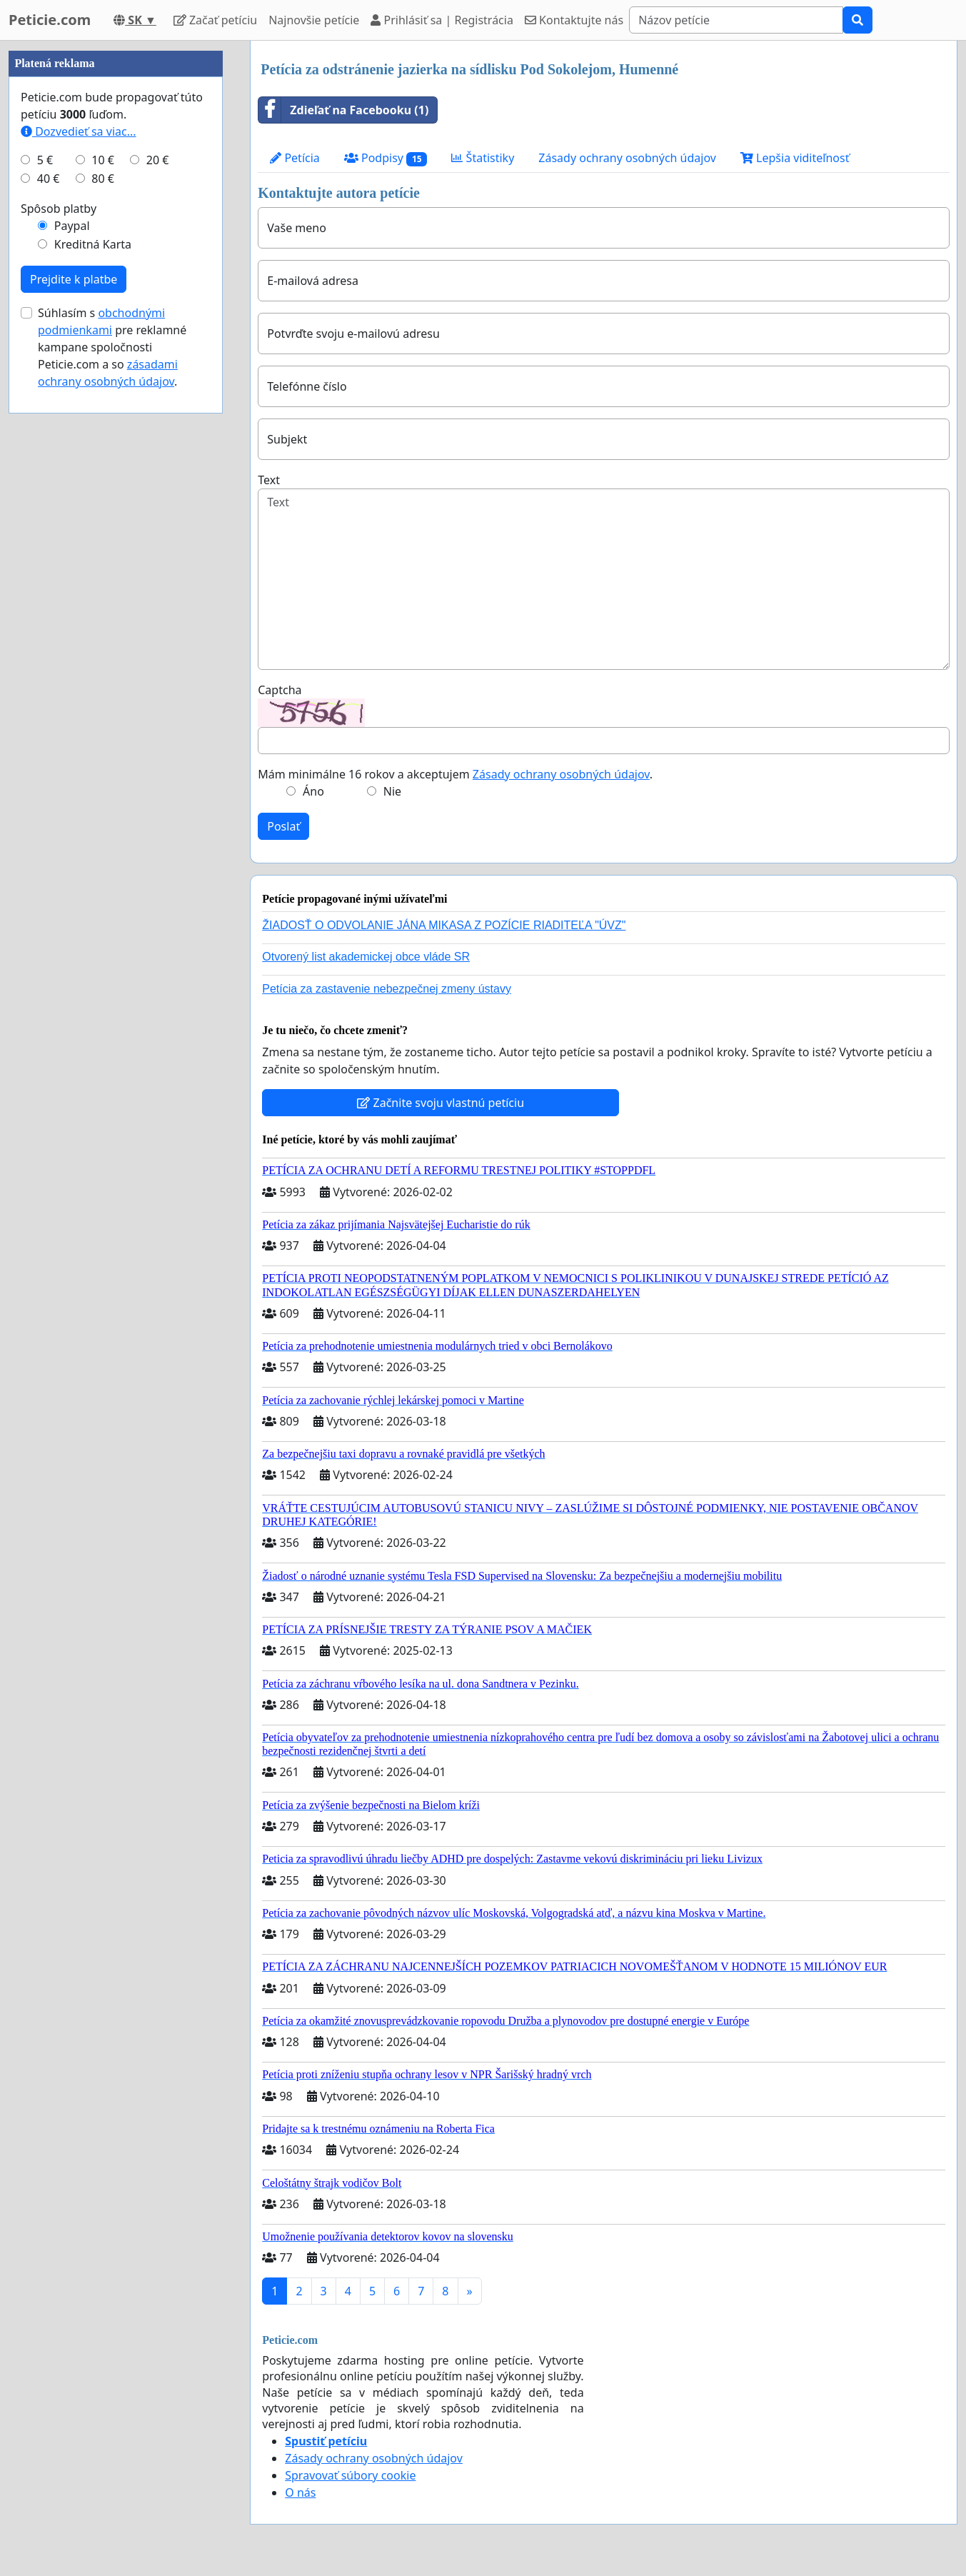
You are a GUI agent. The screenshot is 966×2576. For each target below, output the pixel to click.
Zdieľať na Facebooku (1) (343, 110)
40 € (48, 178)
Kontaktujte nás (574, 20)
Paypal (72, 226)
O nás (300, 2492)
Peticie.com (50, 19)
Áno (313, 791)
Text (269, 480)
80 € (102, 178)
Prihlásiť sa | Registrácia (442, 20)
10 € (102, 160)
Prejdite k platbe (73, 279)
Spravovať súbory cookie (350, 2475)
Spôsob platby (58, 208)
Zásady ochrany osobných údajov (627, 158)
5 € (45, 160)
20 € (157, 160)
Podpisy (386, 158)
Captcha (279, 690)
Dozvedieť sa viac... (78, 131)
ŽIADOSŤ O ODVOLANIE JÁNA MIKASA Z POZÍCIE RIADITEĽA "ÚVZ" (443, 925)
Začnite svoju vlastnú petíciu (440, 1103)
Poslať (283, 826)
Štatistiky (482, 158)
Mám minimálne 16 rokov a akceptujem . (455, 774)
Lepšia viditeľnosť (795, 158)
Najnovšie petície (313, 20)
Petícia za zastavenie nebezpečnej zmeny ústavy (386, 989)
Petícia (295, 158)
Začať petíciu (215, 20)
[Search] (736, 20)
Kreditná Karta (92, 244)
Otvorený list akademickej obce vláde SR (366, 957)
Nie (392, 791)
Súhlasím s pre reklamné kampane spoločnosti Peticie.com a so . (112, 347)
